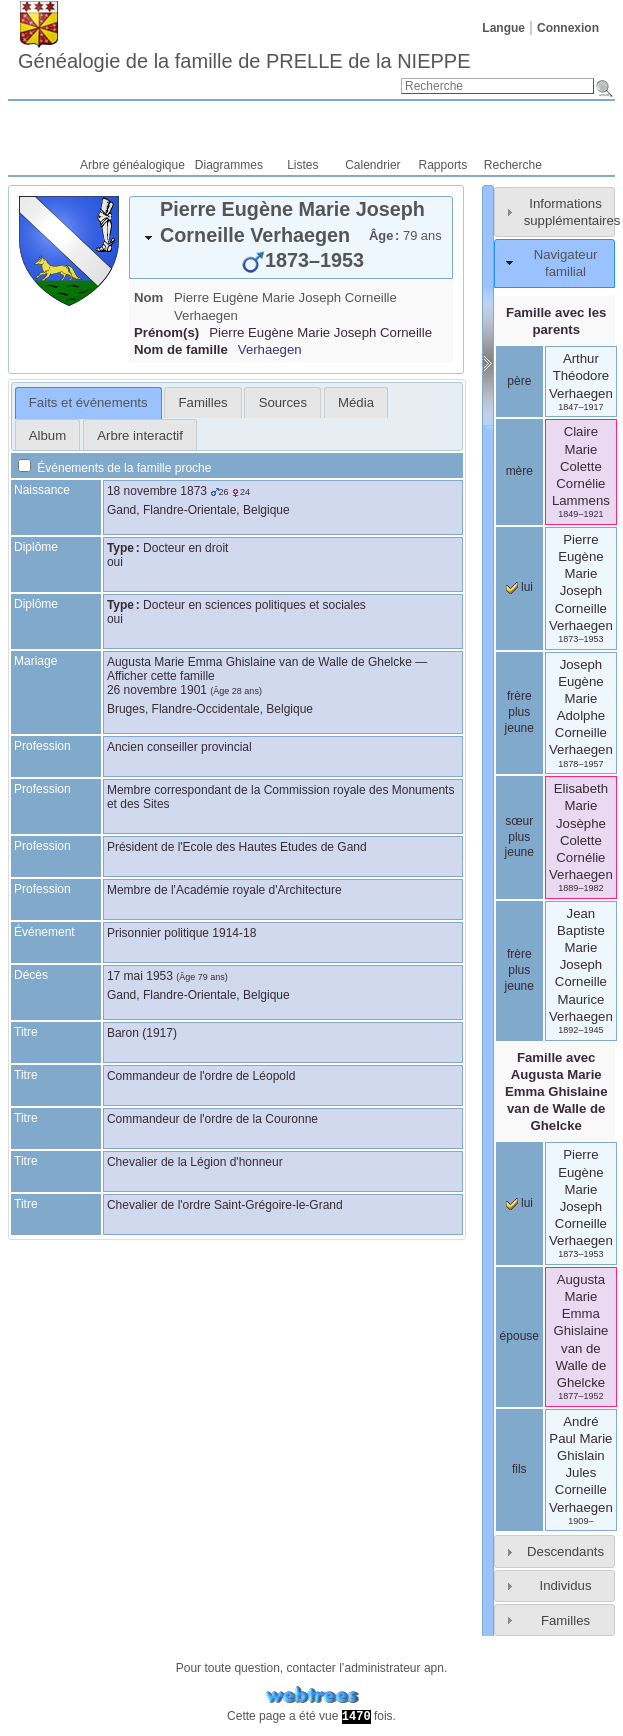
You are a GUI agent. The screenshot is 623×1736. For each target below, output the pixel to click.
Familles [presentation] (203, 402)
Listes (302, 165)
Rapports (443, 165)
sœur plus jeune (519, 836)
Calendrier (372, 165)
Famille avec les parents (556, 321)
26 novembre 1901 (157, 690)
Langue (503, 28)
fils (519, 1469)
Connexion (568, 28)
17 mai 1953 (140, 976)
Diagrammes (229, 165)
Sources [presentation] (283, 402)
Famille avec (556, 1092)
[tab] (291, 237)
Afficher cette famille (161, 676)
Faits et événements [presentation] (88, 402)
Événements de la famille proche (114, 468)
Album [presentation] (47, 435)
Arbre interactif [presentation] (140, 435)
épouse (519, 1336)
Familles (565, 1620)
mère (519, 471)
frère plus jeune (519, 711)
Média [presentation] (356, 402)
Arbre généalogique (132, 165)
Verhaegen (270, 349)
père (519, 381)
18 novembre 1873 (157, 491)
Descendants (565, 1551)
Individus (565, 1585)
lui (519, 587)
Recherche (513, 165)
